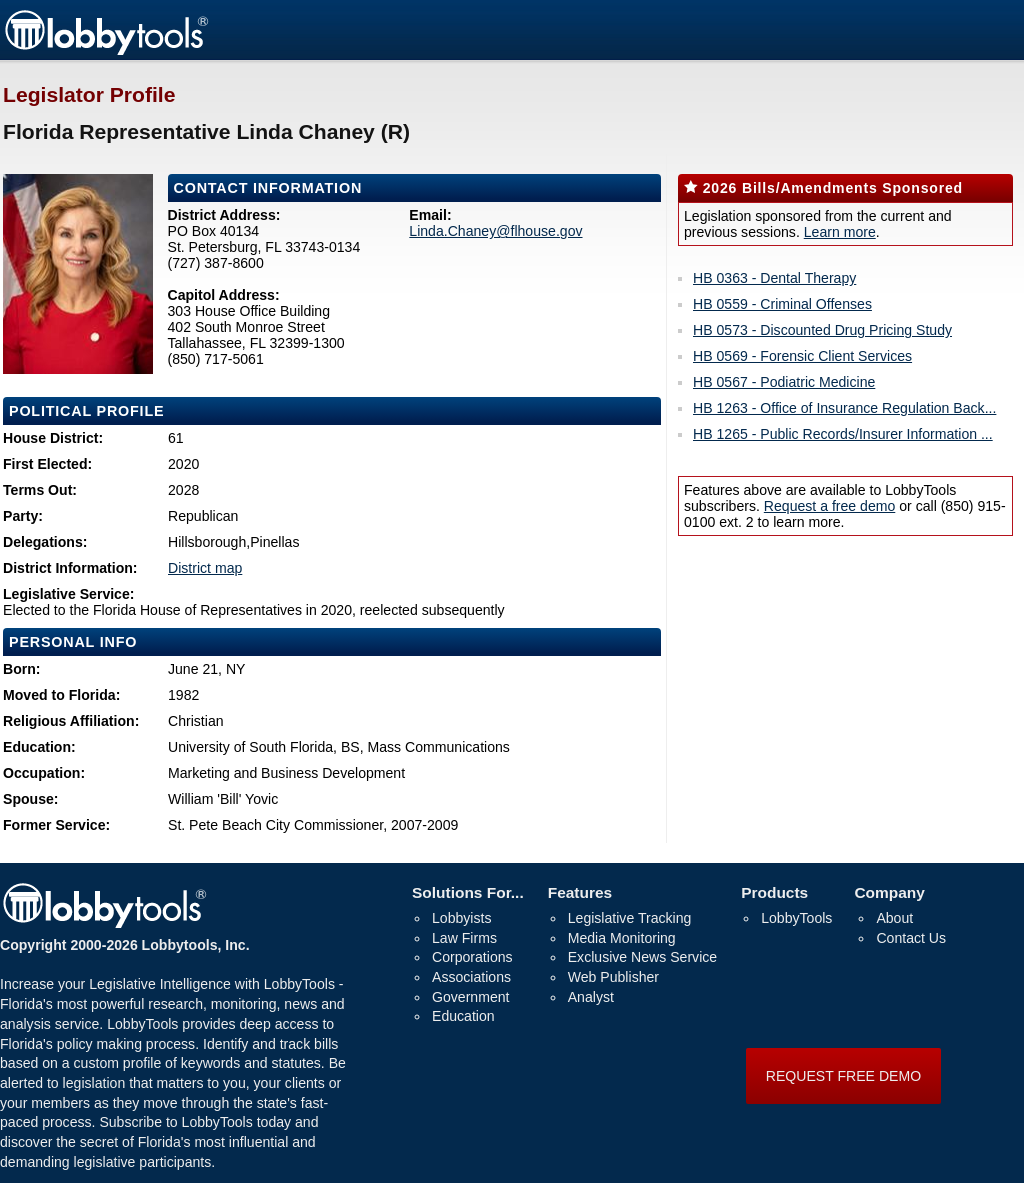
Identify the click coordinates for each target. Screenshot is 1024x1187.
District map (205, 568)
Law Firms (464, 938)
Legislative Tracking (630, 918)
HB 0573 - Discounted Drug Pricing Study (822, 330)
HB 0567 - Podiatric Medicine (784, 382)
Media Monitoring (622, 938)
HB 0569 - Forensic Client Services (802, 356)
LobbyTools (796, 918)
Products (774, 892)
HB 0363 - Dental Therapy (774, 278)
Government (470, 997)
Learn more (840, 232)
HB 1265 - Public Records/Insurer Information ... (843, 434)
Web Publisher (613, 977)
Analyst (591, 997)
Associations (471, 977)
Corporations (472, 957)
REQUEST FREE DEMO (843, 1076)
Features (580, 892)
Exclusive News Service (642, 957)
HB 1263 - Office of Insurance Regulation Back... (844, 408)
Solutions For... (468, 892)
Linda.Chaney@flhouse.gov (495, 231)
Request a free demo (829, 506)
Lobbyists (461, 918)
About (894, 918)
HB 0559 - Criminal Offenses (782, 304)
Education (463, 1016)
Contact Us (911, 938)
